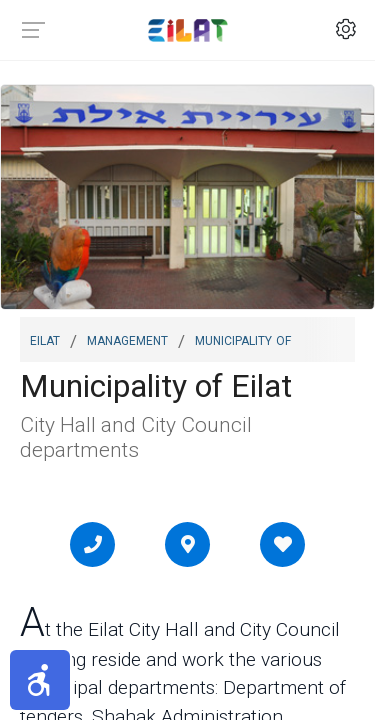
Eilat (45, 339)
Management (127, 339)
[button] (40, 680)
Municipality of (243, 339)
